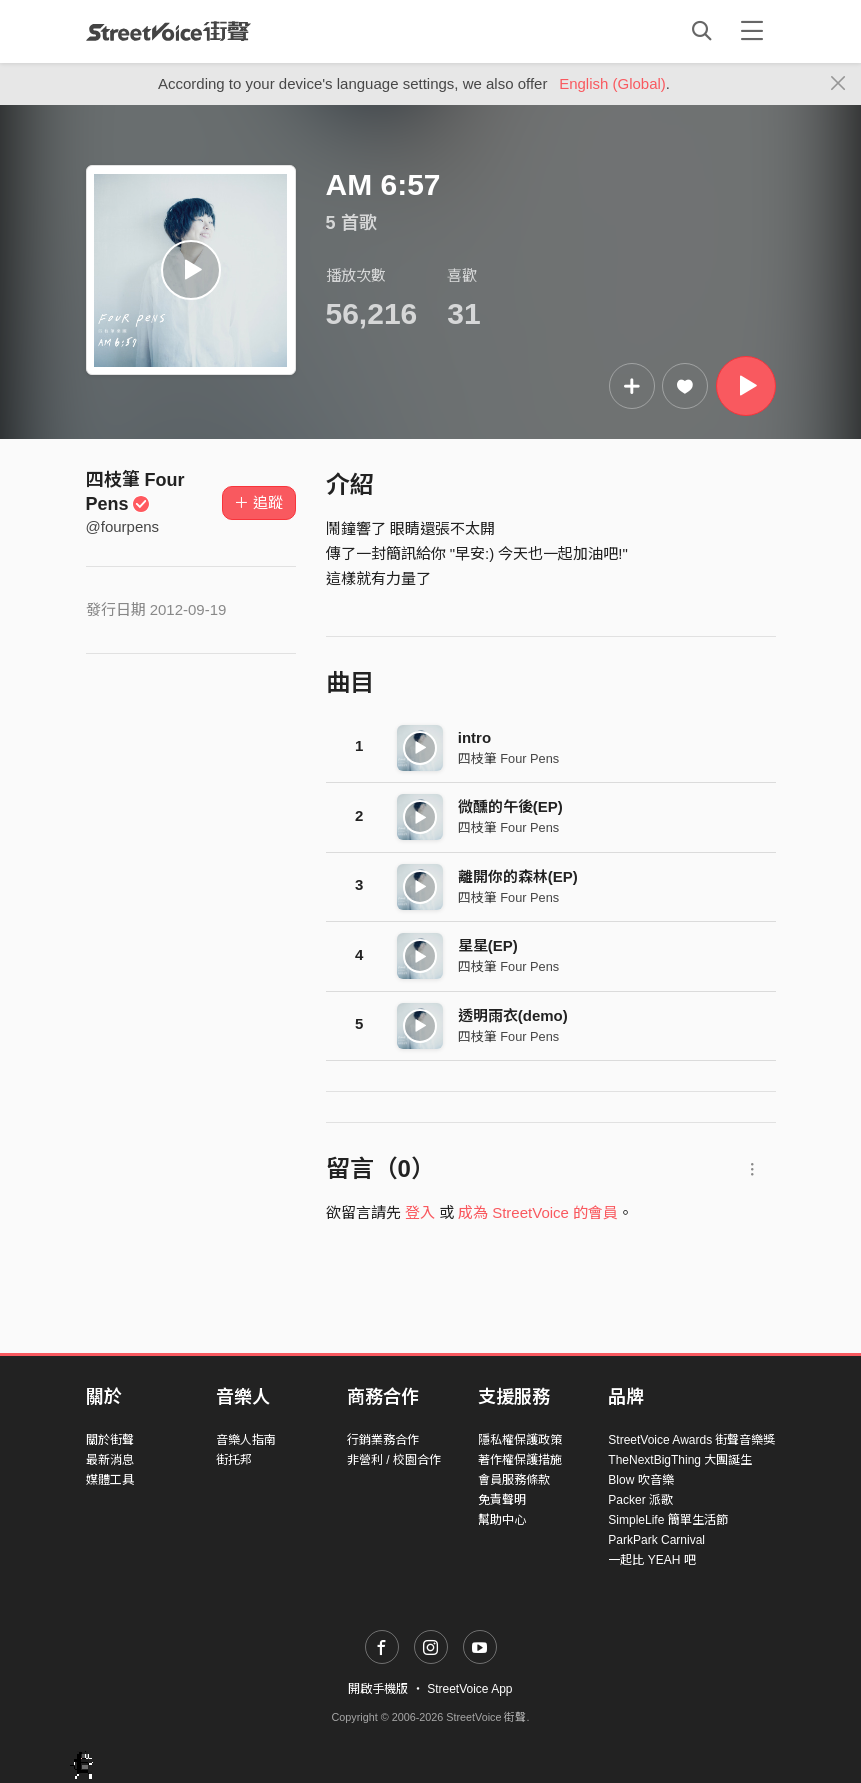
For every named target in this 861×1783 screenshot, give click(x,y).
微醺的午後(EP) (510, 806)
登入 (420, 1212)
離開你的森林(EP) (518, 876)
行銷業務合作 (383, 1440)
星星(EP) (488, 945)
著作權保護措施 (520, 1460)
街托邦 (234, 1460)
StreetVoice (168, 31)
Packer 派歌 (640, 1500)
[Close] (838, 84)
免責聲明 (502, 1500)
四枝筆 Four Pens (508, 758)
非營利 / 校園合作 (394, 1460)
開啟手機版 (378, 1689)
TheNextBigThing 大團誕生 (680, 1460)
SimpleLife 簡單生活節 (667, 1520)
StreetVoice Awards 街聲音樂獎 (691, 1440)
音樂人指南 (246, 1440)
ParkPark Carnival (656, 1540)
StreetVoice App (469, 1689)
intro (474, 737)
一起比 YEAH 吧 (651, 1560)
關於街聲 (110, 1440)
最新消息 (110, 1460)
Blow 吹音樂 (640, 1480)
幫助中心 (502, 1520)
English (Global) (612, 83)
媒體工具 (110, 1480)
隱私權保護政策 (520, 1440)
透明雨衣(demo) (513, 1015)
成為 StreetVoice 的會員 (538, 1212)
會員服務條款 (514, 1480)
